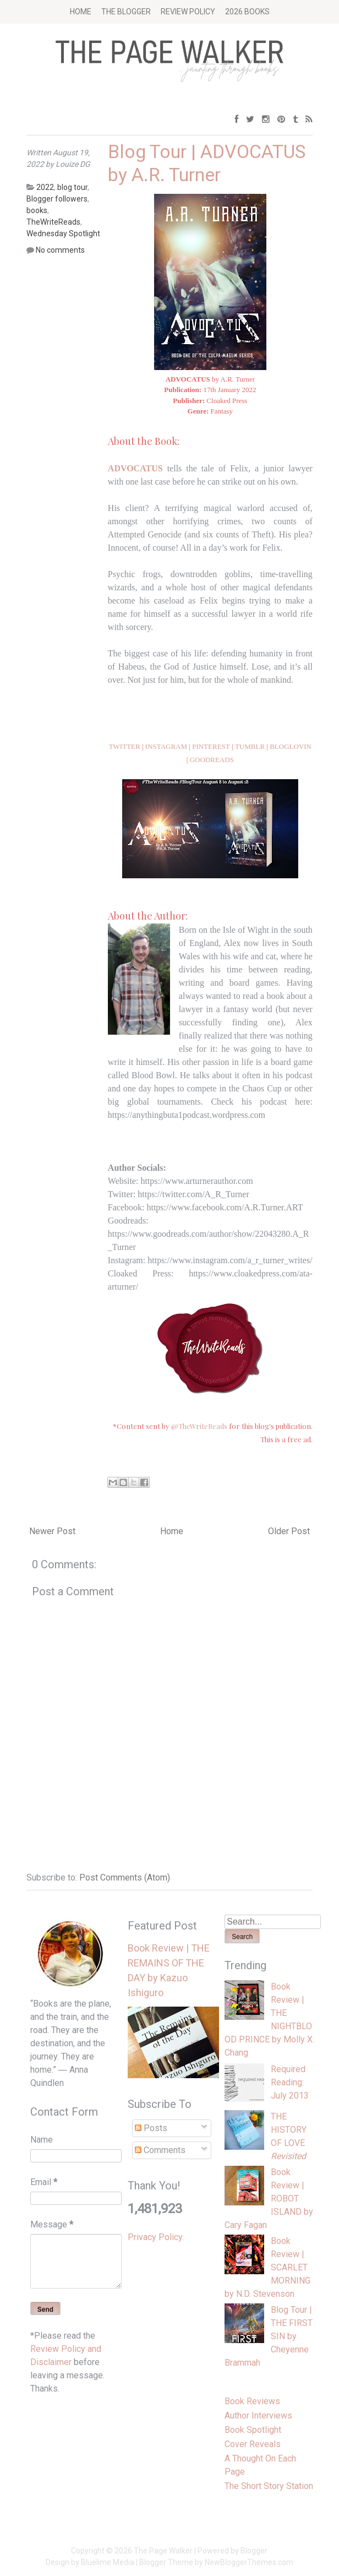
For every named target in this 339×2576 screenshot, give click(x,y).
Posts (151, 2128)
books (36, 210)
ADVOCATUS (135, 468)
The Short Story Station (269, 2486)
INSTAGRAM (166, 746)
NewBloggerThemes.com (249, 2562)
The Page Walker (163, 2550)
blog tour (72, 187)
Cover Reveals (253, 2444)
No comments (60, 250)
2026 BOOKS (247, 11)
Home (80, 11)
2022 (45, 187)
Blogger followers (57, 198)
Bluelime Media (107, 2562)
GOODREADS (212, 760)
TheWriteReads (53, 222)
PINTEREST (211, 746)
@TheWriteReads (199, 1426)
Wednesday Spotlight (63, 233)
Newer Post (52, 1531)
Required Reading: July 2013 (290, 2082)
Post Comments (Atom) (124, 1877)
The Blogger (126, 11)
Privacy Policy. (156, 2237)
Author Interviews (258, 2415)
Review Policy (188, 11)
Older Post (289, 1531)
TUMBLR (250, 746)
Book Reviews (252, 2401)
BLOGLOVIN (290, 746)
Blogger (253, 2550)
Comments (160, 2150)
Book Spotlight (253, 2430)
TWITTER (124, 746)
